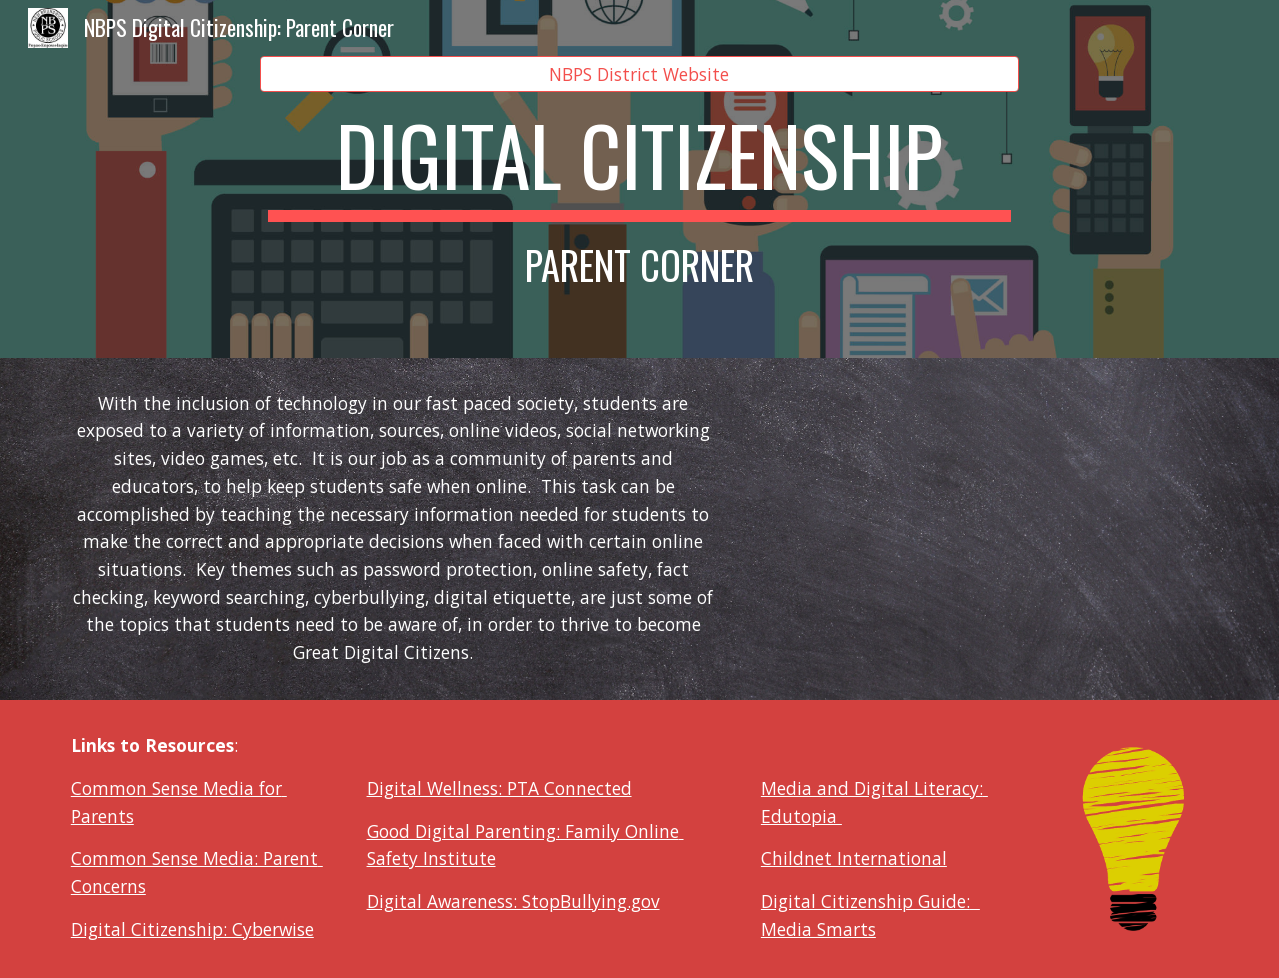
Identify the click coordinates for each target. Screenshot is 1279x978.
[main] (639, 197)
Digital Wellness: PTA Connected (499, 788)
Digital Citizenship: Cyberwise (192, 929)
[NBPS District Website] (639, 74)
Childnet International (854, 858)
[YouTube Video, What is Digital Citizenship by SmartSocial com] (984, 529)
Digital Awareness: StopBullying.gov (513, 901)
